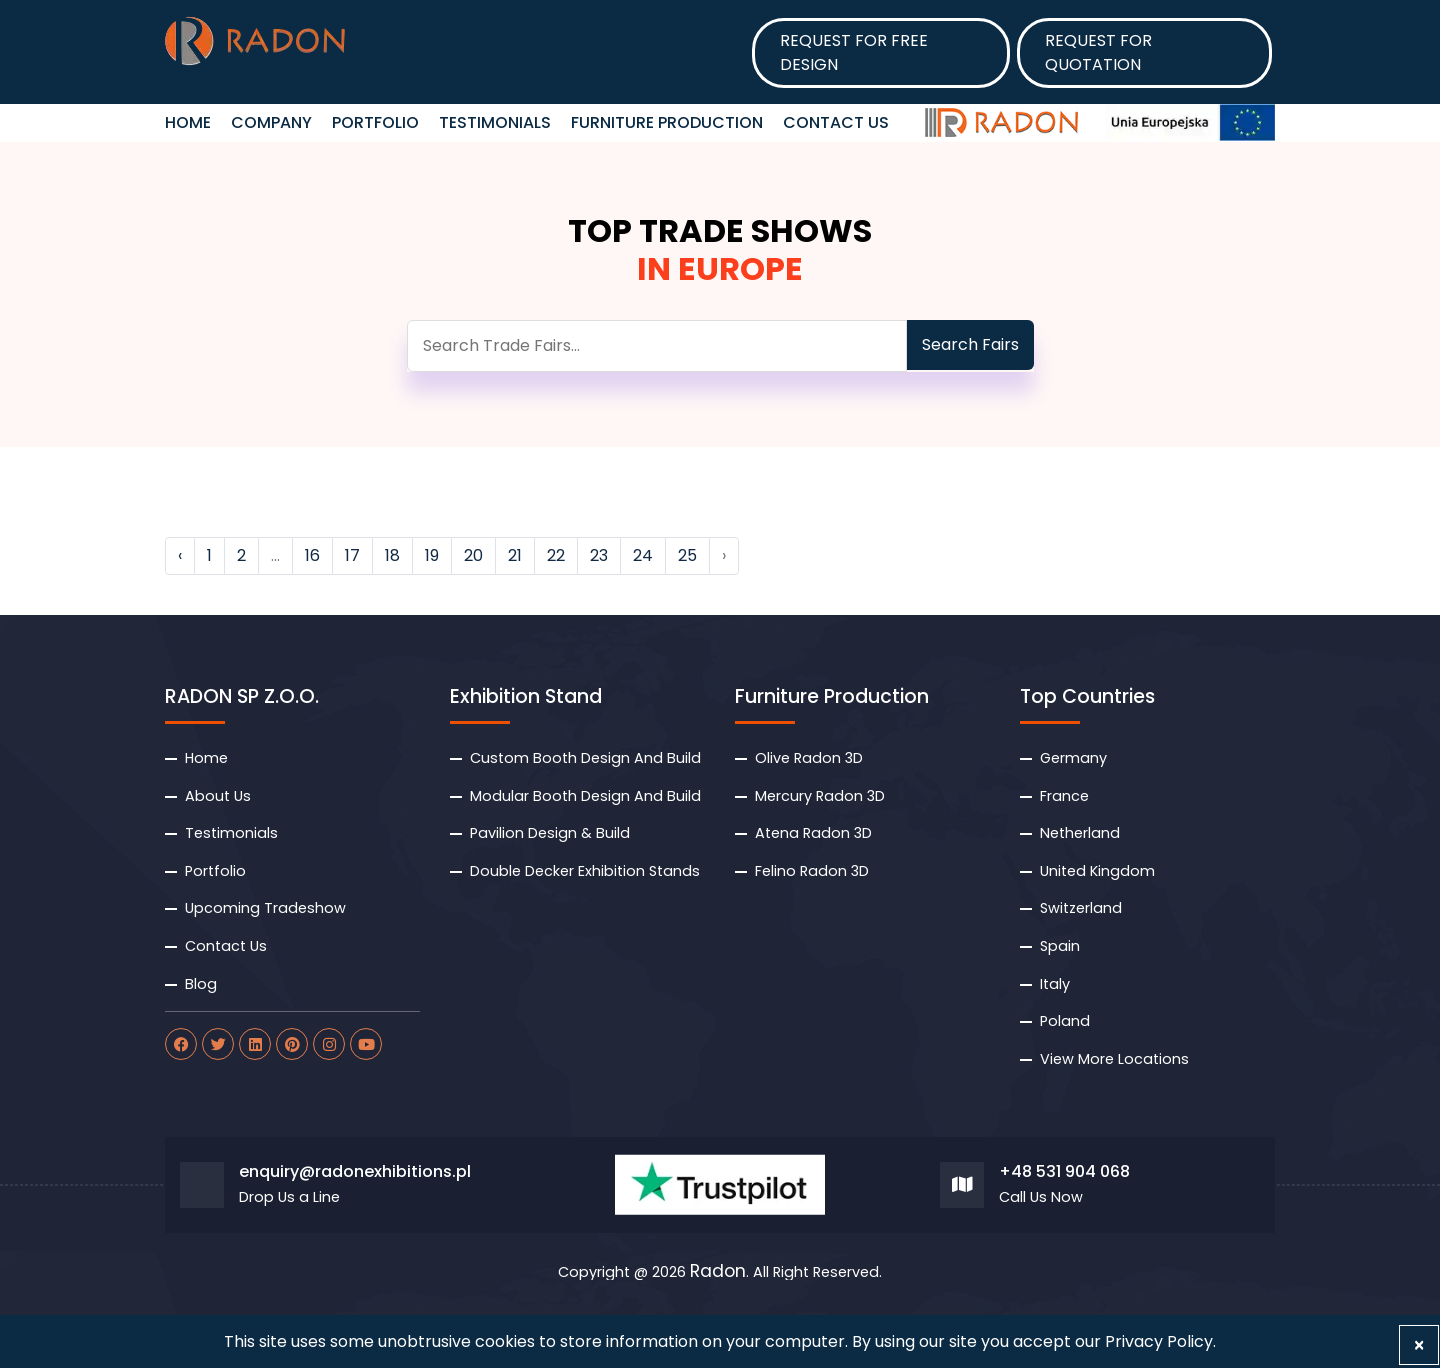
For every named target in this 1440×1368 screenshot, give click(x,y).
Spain (1060, 946)
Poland (1065, 1021)
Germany (1073, 758)
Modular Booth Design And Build (585, 796)
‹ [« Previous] (180, 555)
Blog (201, 984)
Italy (1055, 984)
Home (206, 758)
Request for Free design (854, 52)
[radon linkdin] (255, 1044)
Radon (718, 1272)
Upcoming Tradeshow (265, 908)
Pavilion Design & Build (550, 833)
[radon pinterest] (292, 1044)
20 (473, 555)
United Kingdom (1097, 871)
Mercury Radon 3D (820, 796)
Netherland (1080, 833)
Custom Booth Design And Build (585, 758)
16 (312, 555)
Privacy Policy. (1160, 1341)
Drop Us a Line (289, 1197)
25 (687, 555)
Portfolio (375, 122)
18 (392, 555)
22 (556, 555)
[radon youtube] (366, 1044)
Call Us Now (1041, 1197)
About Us (218, 796)
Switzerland (1081, 908)
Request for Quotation (1098, 52)
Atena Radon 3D (813, 833)
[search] (657, 346)
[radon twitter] (218, 1044)
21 (515, 555)
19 (432, 555)
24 (643, 555)
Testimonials (495, 122)
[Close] (1419, 1345)
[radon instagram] (329, 1044)
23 (599, 555)
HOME (188, 122)
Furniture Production (667, 122)
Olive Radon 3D (809, 758)
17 (352, 555)
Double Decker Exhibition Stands (585, 871)
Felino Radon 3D (812, 871)
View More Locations (1114, 1059)
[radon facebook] (181, 1044)
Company (271, 122)
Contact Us (836, 122)
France (1064, 796)
